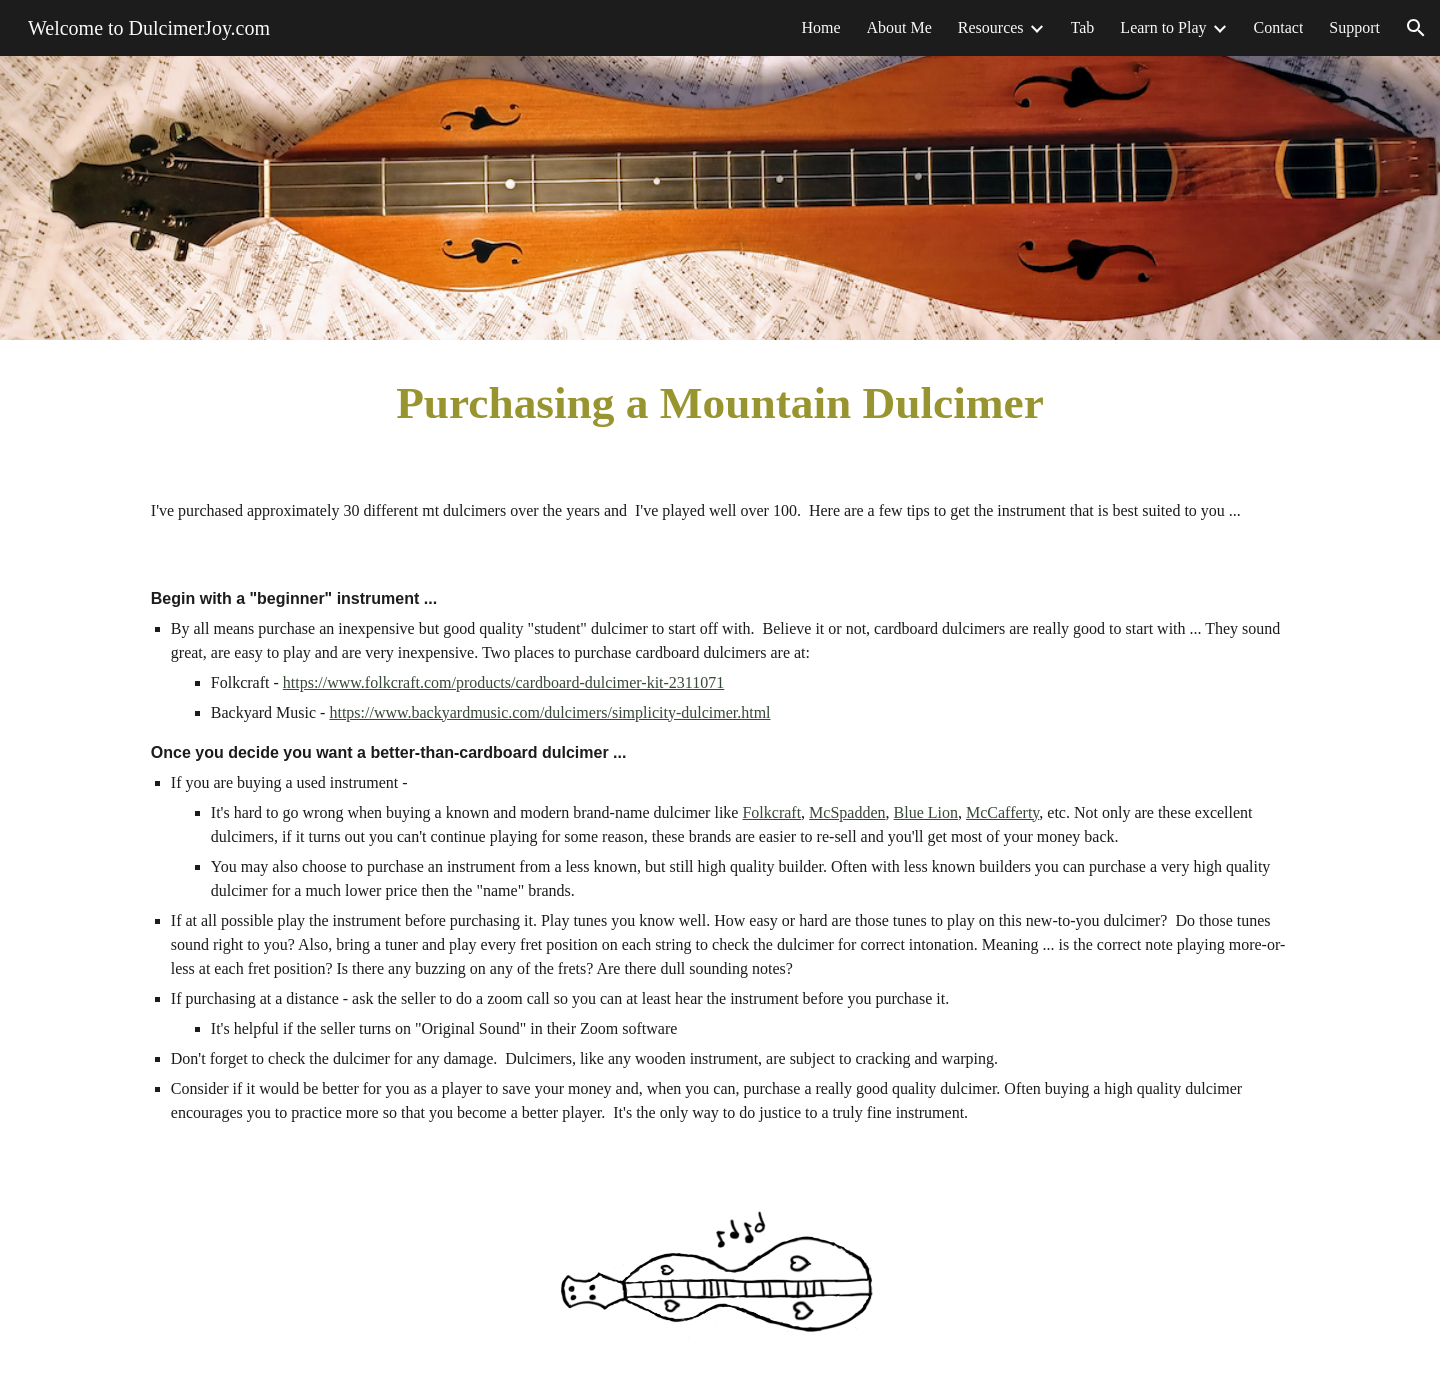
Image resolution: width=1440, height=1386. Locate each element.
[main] (720, 403)
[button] (1416, 28)
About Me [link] (899, 27)
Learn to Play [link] (1163, 27)
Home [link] (820, 27)
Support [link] (1354, 27)
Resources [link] (991, 27)
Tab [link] (1083, 27)
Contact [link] (1279, 27)
